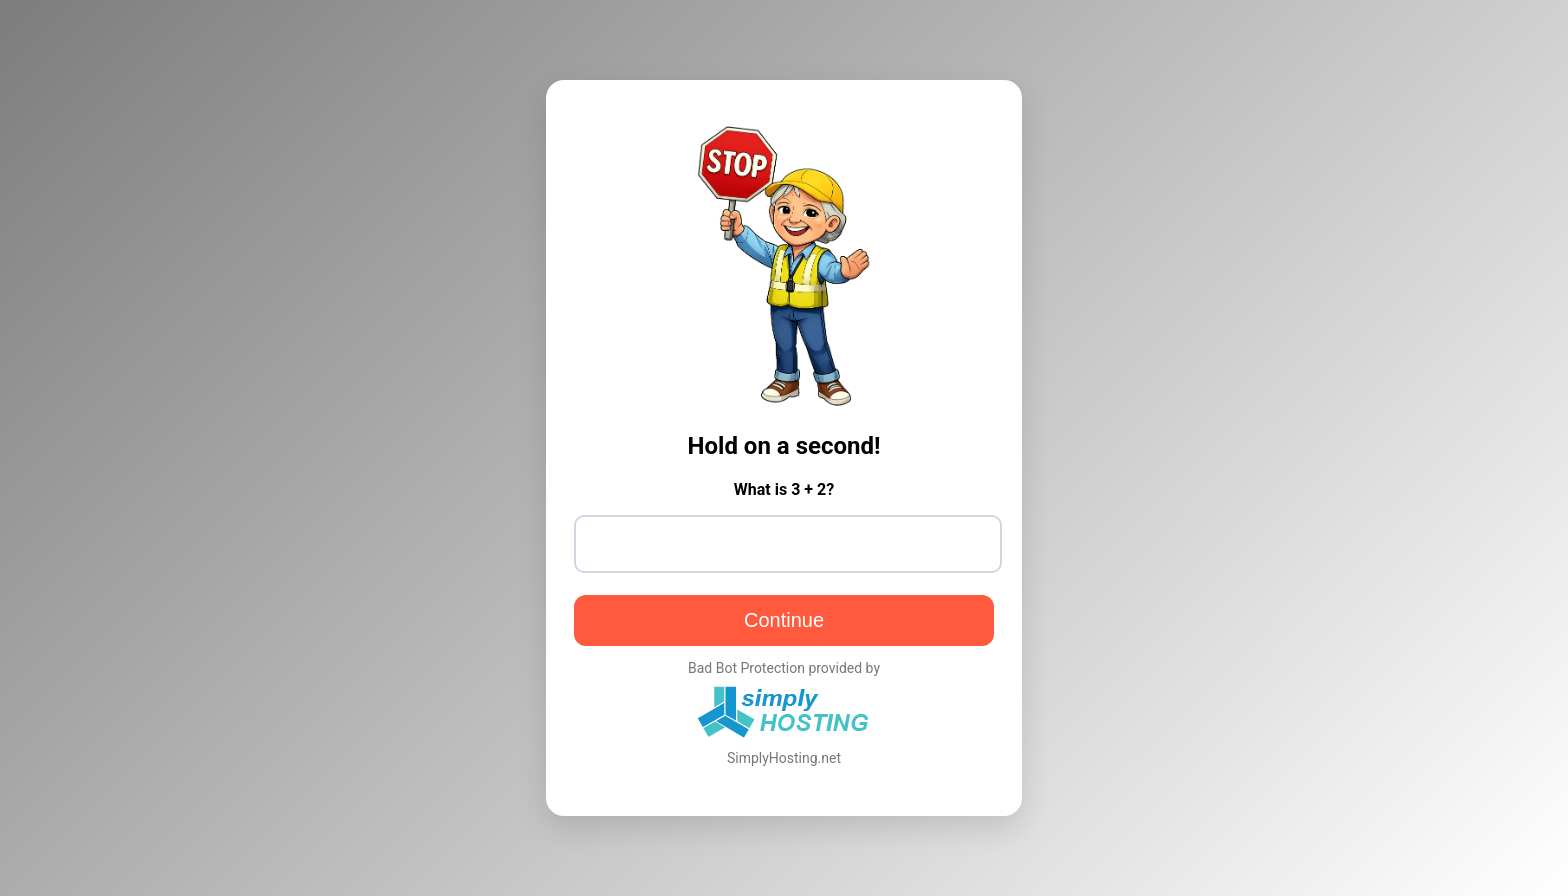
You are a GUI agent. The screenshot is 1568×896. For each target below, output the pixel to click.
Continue (784, 620)
